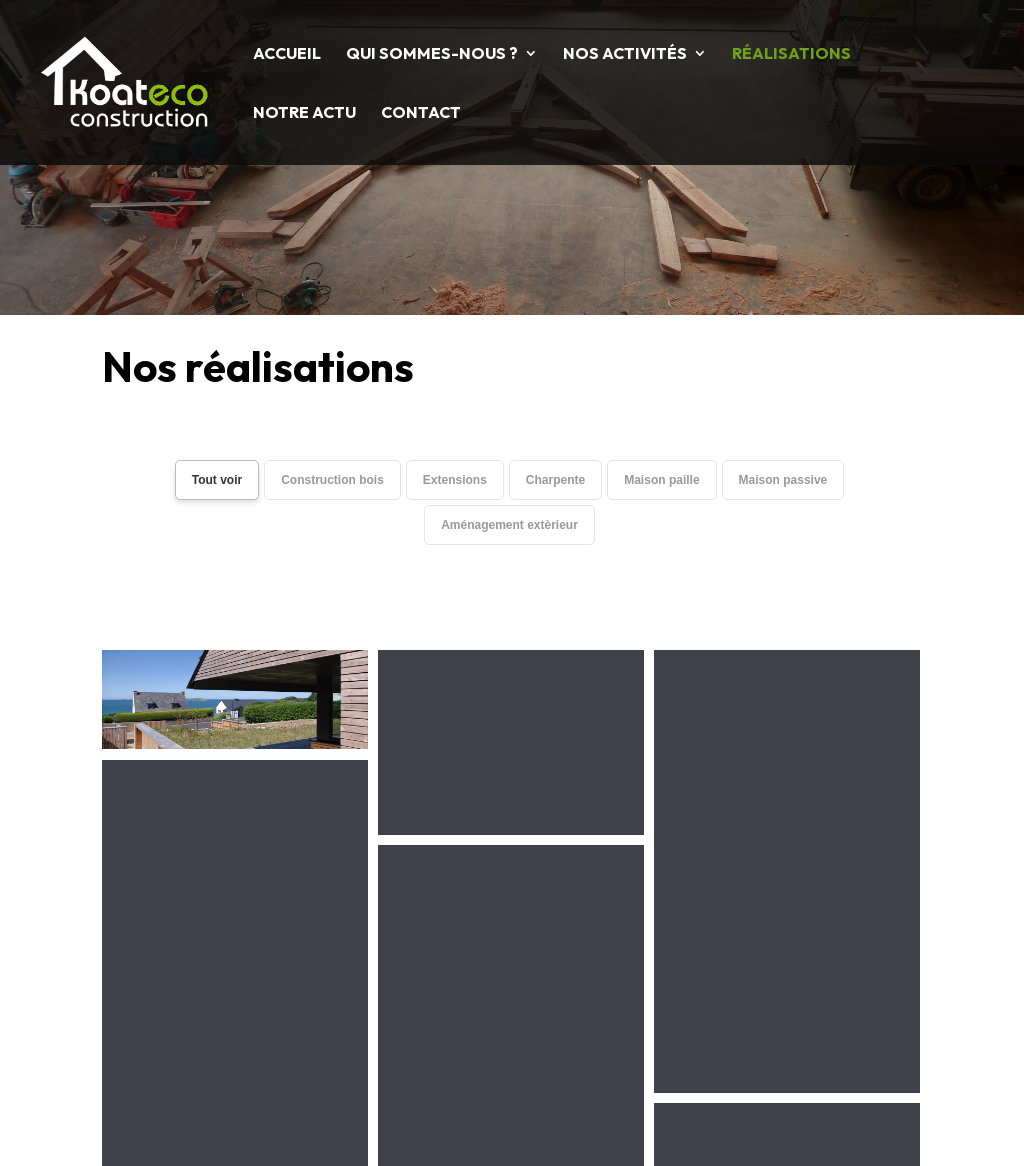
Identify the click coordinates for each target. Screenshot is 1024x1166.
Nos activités (625, 54)
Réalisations (791, 54)
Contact (421, 113)
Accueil (287, 54)
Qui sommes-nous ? (432, 54)
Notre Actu (304, 113)
